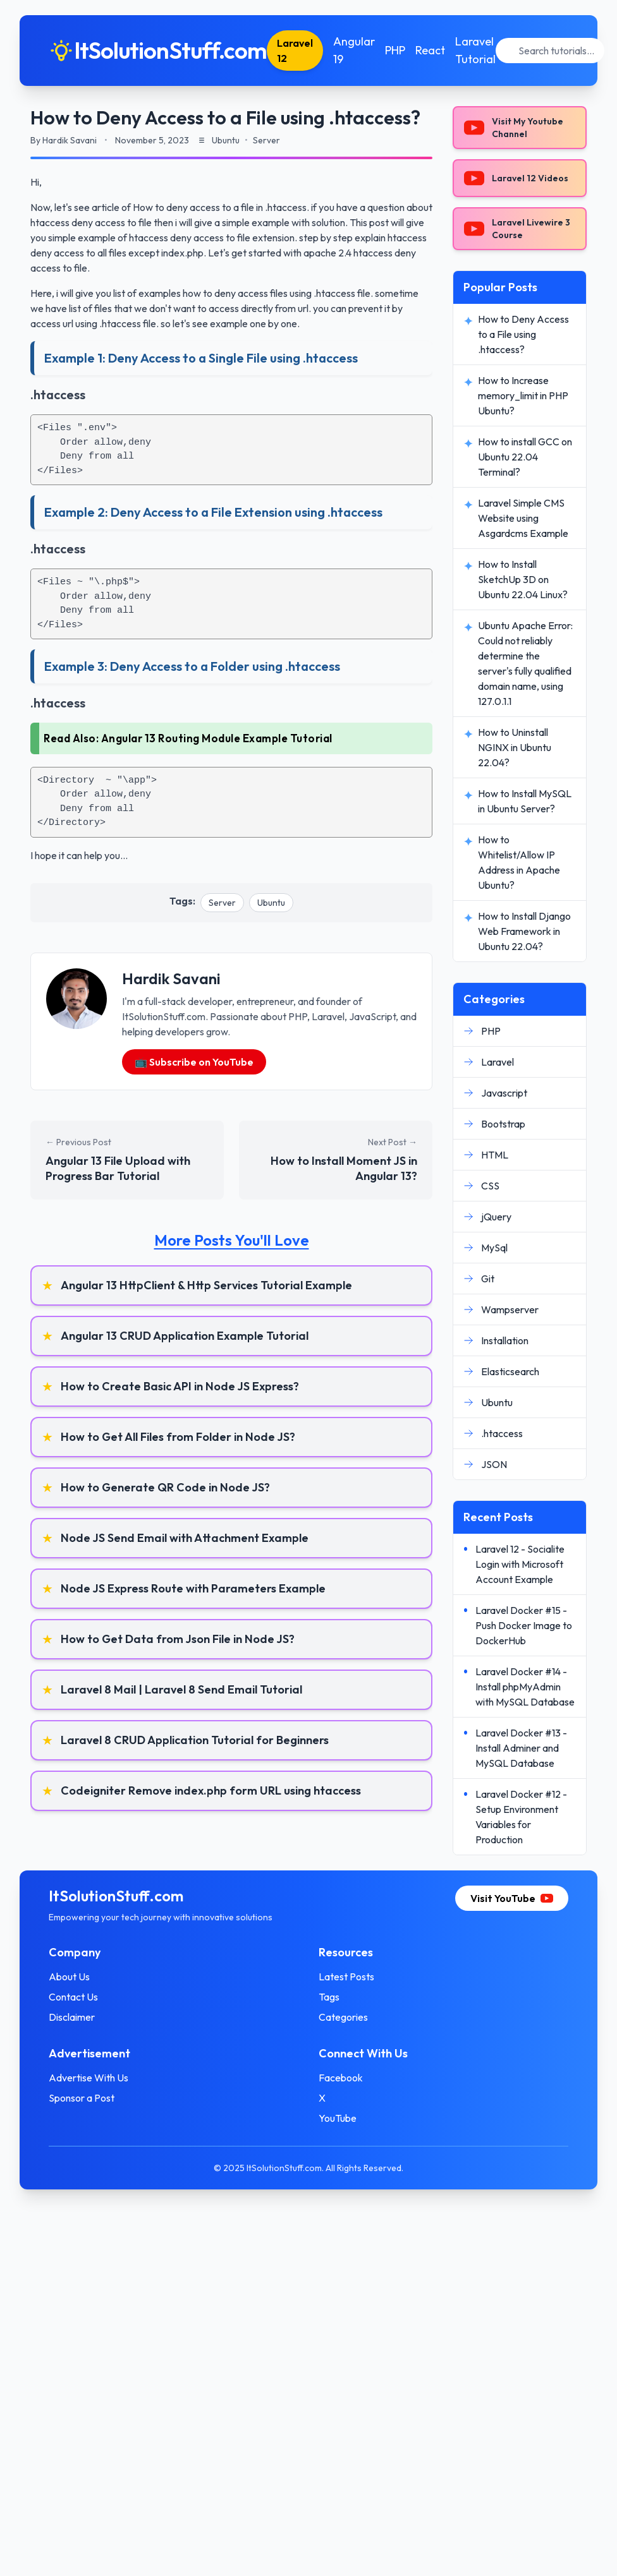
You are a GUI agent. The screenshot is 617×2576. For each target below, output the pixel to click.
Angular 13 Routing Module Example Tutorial (217, 738)
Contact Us (75, 1996)
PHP (398, 50)
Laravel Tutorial (478, 50)
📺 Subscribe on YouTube (194, 1062)
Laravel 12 (297, 50)
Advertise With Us (90, 2077)
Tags (329, 1996)
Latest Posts (346, 1976)
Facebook (341, 2077)
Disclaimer (74, 2017)
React (433, 50)
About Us (71, 1976)
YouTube (338, 2118)
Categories (343, 2017)
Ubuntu (271, 902)
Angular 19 (356, 50)
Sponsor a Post (83, 2097)
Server (222, 902)
